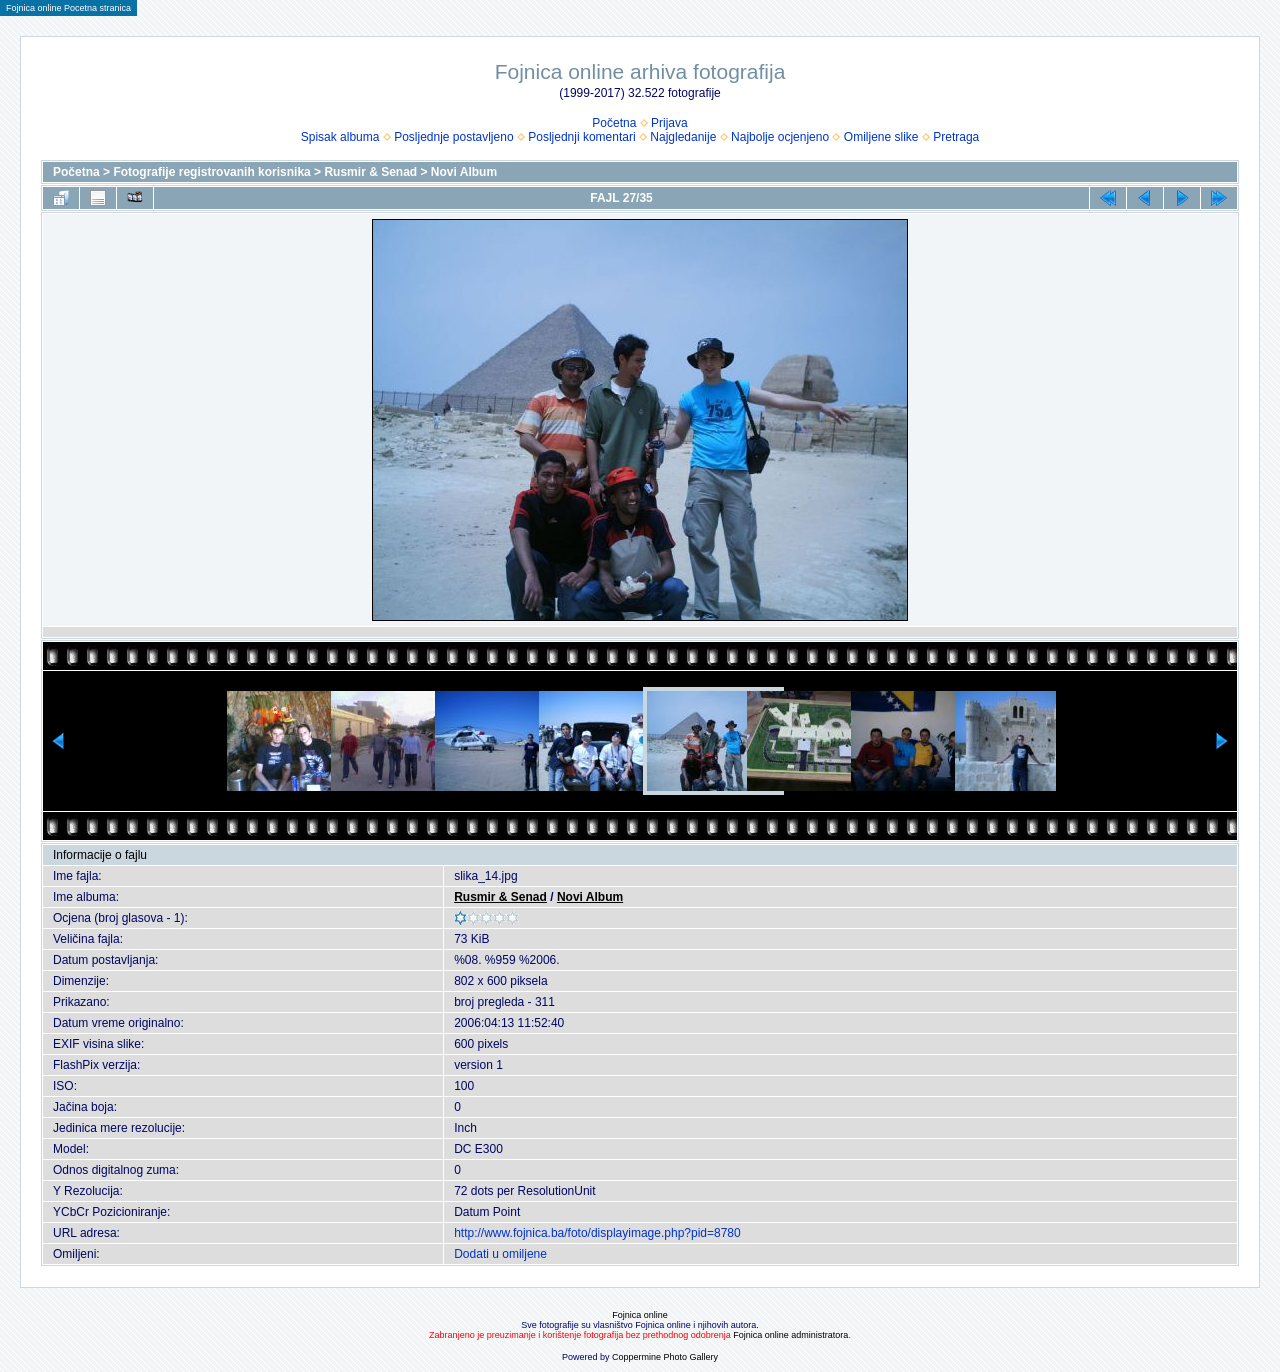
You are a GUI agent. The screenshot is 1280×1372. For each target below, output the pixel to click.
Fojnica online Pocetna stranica (68, 8)
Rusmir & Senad (370, 172)
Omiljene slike (881, 137)
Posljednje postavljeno (453, 137)
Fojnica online (640, 1315)
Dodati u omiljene (500, 1254)
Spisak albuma (340, 137)
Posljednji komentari (581, 137)
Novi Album (464, 172)
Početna (614, 123)
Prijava (669, 123)
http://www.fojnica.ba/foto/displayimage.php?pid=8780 (597, 1233)
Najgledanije (683, 137)
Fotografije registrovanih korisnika (211, 172)
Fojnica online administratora (790, 1335)
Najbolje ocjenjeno (780, 137)
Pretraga (956, 137)
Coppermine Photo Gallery (665, 1357)
